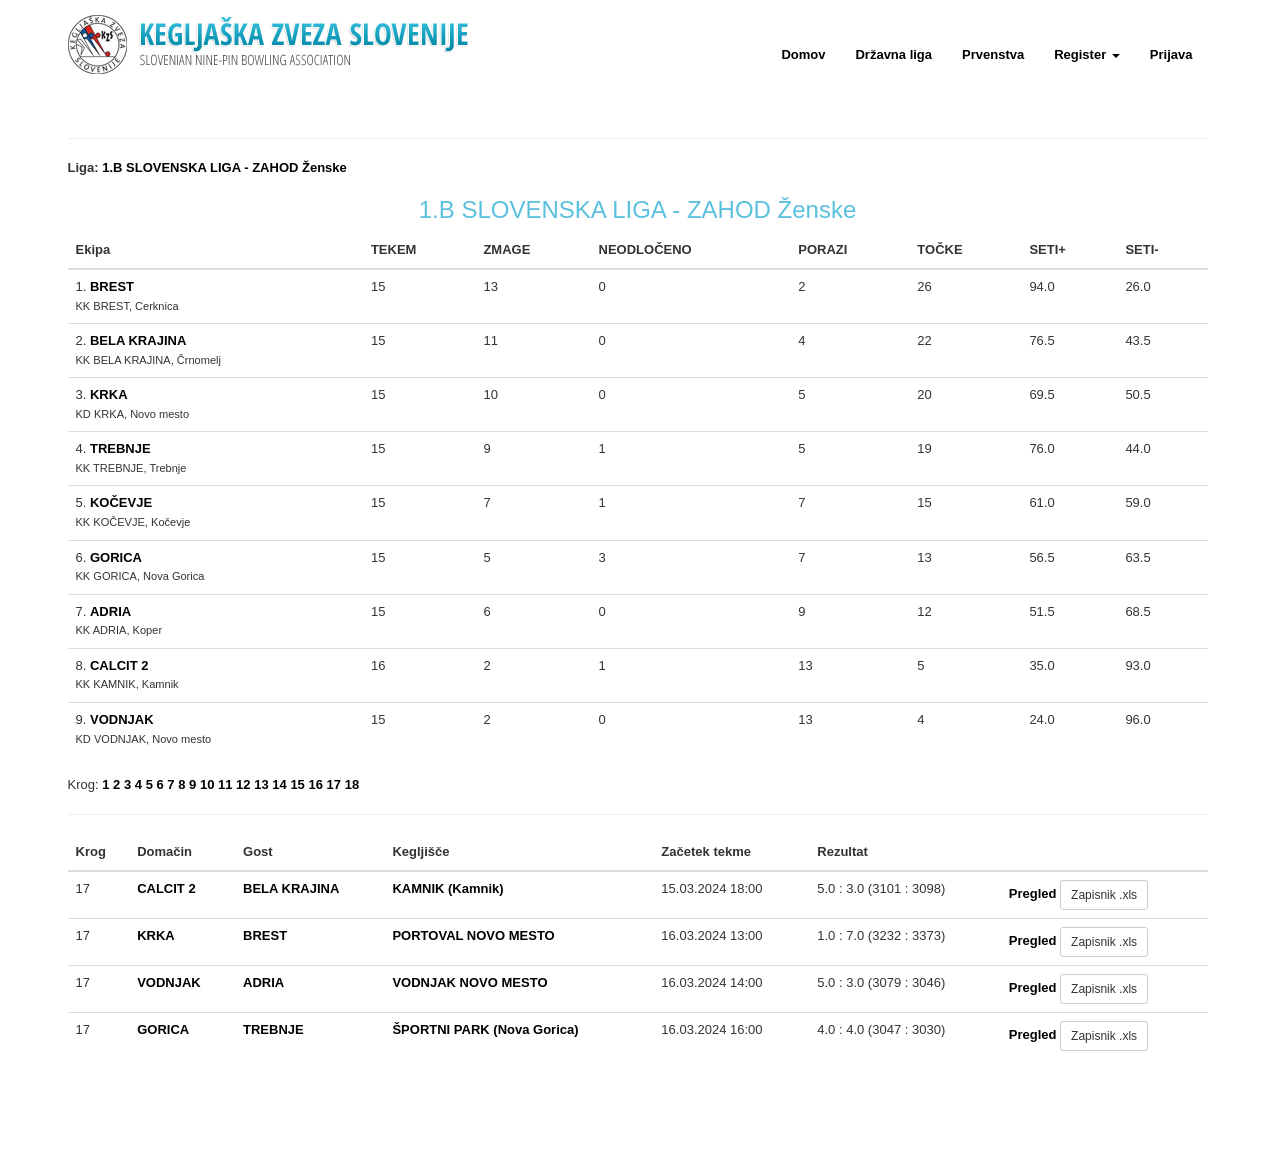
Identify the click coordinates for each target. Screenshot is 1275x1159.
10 (207, 784)
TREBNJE (120, 448)
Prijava (1171, 54)
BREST (112, 286)
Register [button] (1087, 54)
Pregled (1033, 893)
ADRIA (110, 611)
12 (243, 784)
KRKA (109, 394)
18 (352, 784)
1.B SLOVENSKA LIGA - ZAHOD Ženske (224, 167)
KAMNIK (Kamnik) (447, 888)
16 (315, 784)
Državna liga (893, 54)
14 (279, 784)
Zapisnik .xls (1104, 895)
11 (225, 784)
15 (297, 784)
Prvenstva (993, 54)
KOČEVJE (121, 502)
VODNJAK (122, 719)
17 (334, 784)
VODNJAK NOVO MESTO (469, 982)
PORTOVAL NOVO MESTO (473, 935)
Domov (803, 54)
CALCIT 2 (119, 665)
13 (261, 784)
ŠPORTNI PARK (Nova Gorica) (485, 1029)
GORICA (116, 557)
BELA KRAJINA (138, 340)
